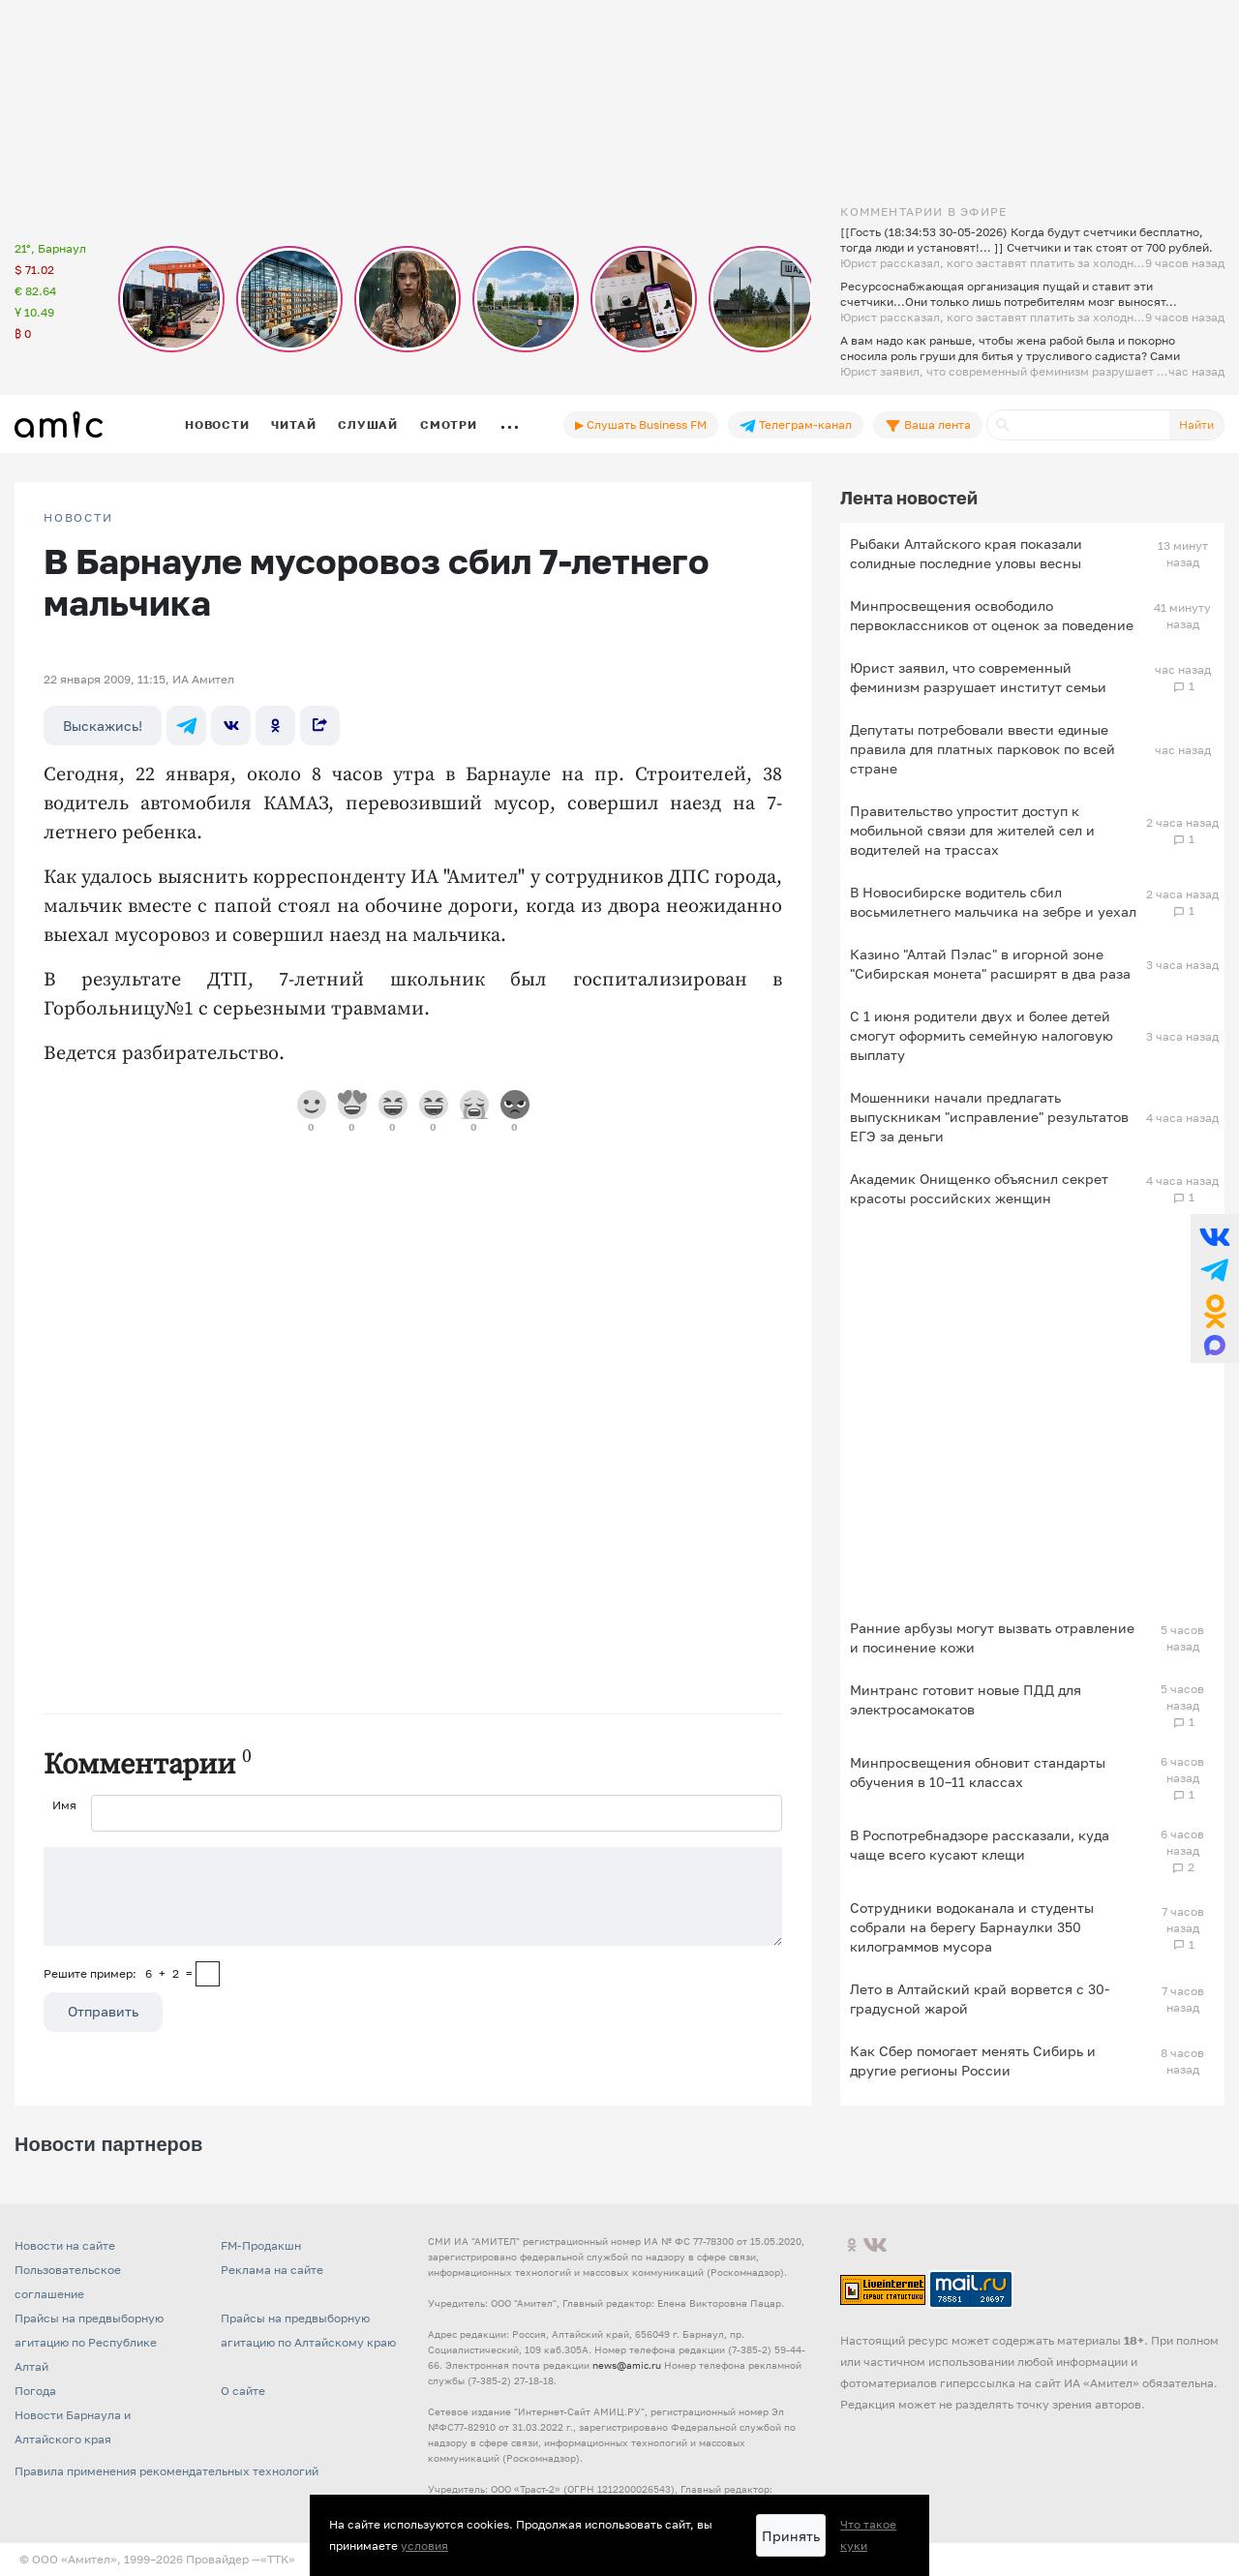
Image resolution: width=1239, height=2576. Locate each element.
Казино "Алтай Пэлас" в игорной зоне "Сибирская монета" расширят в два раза (990, 964)
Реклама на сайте (272, 2269)
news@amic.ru (626, 2365)
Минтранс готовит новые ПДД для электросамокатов (965, 1699)
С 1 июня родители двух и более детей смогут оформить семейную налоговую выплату (981, 1035)
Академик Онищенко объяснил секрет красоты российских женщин (979, 1188)
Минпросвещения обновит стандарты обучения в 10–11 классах (977, 1772)
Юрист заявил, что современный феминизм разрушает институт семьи (978, 677)
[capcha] (208, 1973)
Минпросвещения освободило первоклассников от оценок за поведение (991, 615)
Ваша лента (928, 425)
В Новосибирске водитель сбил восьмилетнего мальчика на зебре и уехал (993, 902)
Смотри (448, 424)
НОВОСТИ (78, 518)
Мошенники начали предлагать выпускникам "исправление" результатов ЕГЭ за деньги (989, 1116)
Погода (35, 2390)
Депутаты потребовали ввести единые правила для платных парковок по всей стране (982, 748)
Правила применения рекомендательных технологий (166, 2471)
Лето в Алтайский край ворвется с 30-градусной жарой (979, 1998)
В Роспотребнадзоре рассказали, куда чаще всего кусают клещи (979, 1845)
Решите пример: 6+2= (118, 1973)
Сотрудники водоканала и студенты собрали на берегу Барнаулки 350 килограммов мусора (972, 1927)
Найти (1196, 424)
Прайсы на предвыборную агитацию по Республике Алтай (89, 2342)
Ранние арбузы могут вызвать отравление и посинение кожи (992, 1637)
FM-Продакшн (261, 2245)
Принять (791, 2536)
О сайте (243, 2390)
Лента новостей (909, 497)
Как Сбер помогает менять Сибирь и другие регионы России (973, 2060)
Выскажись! (102, 725)
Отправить (103, 2011)
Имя (64, 1805)
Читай (293, 424)
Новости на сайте (65, 2245)
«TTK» (277, 2559)
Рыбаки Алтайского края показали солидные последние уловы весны (966, 553)
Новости (217, 424)
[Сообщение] (413, 1896)
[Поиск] (1078, 424)
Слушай (368, 424)
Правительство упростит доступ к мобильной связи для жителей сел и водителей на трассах (972, 830)
